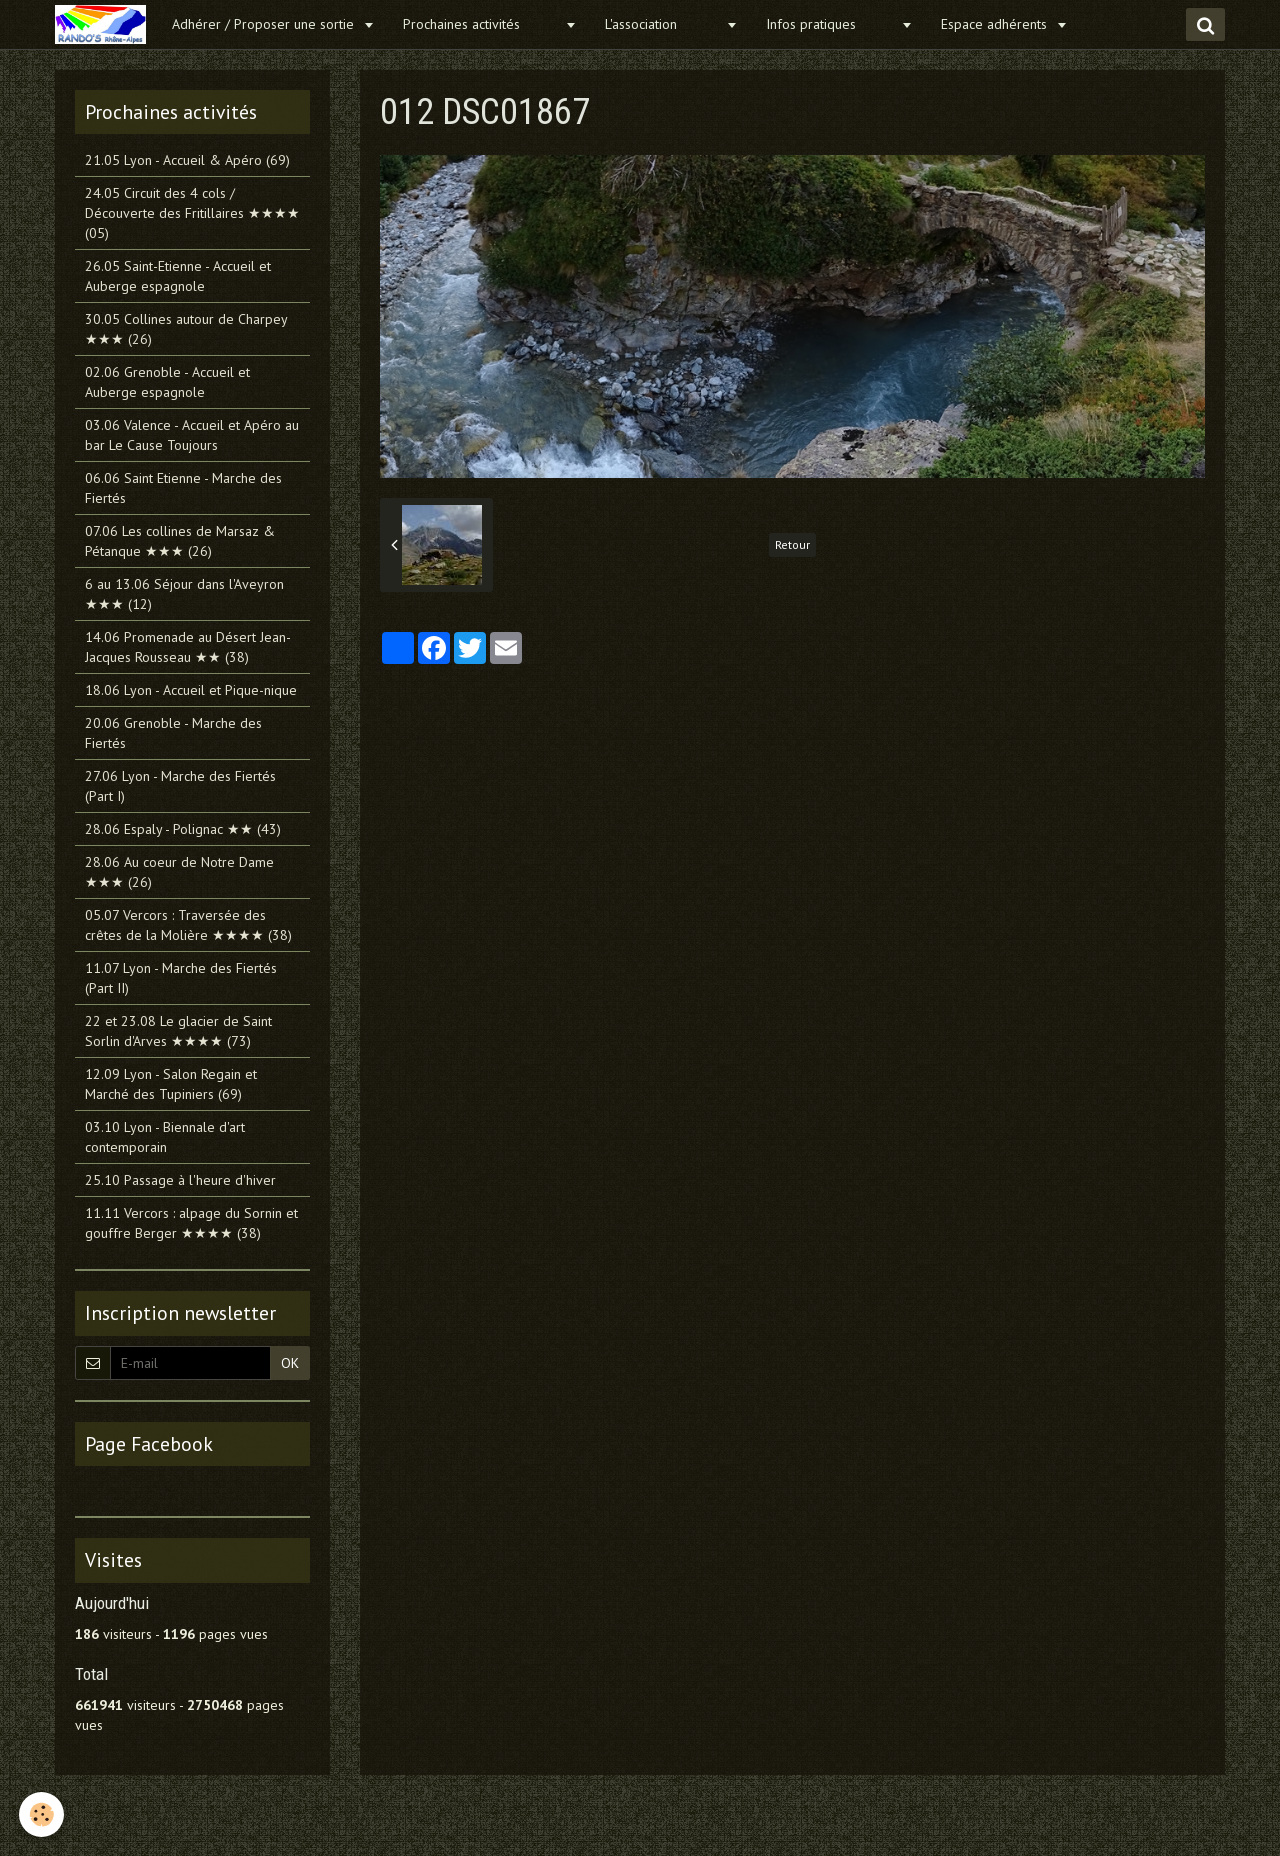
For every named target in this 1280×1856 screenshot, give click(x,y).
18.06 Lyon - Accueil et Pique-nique (191, 690)
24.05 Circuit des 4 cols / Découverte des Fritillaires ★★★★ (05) (192, 213)
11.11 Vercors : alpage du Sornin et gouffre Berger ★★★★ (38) (191, 1223)
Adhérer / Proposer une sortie (265, 24)
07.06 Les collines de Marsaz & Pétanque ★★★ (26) (180, 541)
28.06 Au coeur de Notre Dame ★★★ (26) (179, 872)
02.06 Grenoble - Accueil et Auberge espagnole (167, 382)
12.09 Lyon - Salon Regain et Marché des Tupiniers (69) (171, 1084)
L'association (663, 24)
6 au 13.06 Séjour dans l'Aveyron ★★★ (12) (184, 594)
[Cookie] (42, 1814)
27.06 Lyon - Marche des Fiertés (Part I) (180, 786)
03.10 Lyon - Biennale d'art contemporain (165, 1137)
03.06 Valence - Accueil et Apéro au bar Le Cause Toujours (192, 435)
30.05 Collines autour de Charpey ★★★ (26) (186, 329)
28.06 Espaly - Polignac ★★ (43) (183, 829)
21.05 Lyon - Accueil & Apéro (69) (187, 160)
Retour (792, 544)
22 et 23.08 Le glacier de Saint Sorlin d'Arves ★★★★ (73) (178, 1031)
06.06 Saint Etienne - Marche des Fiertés (183, 488)
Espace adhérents (996, 24)
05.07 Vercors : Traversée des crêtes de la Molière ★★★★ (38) (188, 925)
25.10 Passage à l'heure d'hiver (180, 1180)
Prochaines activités (481, 24)
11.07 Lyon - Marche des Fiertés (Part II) (181, 978)
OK (290, 1363)
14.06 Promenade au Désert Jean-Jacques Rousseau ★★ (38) (188, 647)
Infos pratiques (831, 24)
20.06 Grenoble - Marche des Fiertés (173, 733)
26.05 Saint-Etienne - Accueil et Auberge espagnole (178, 276)
